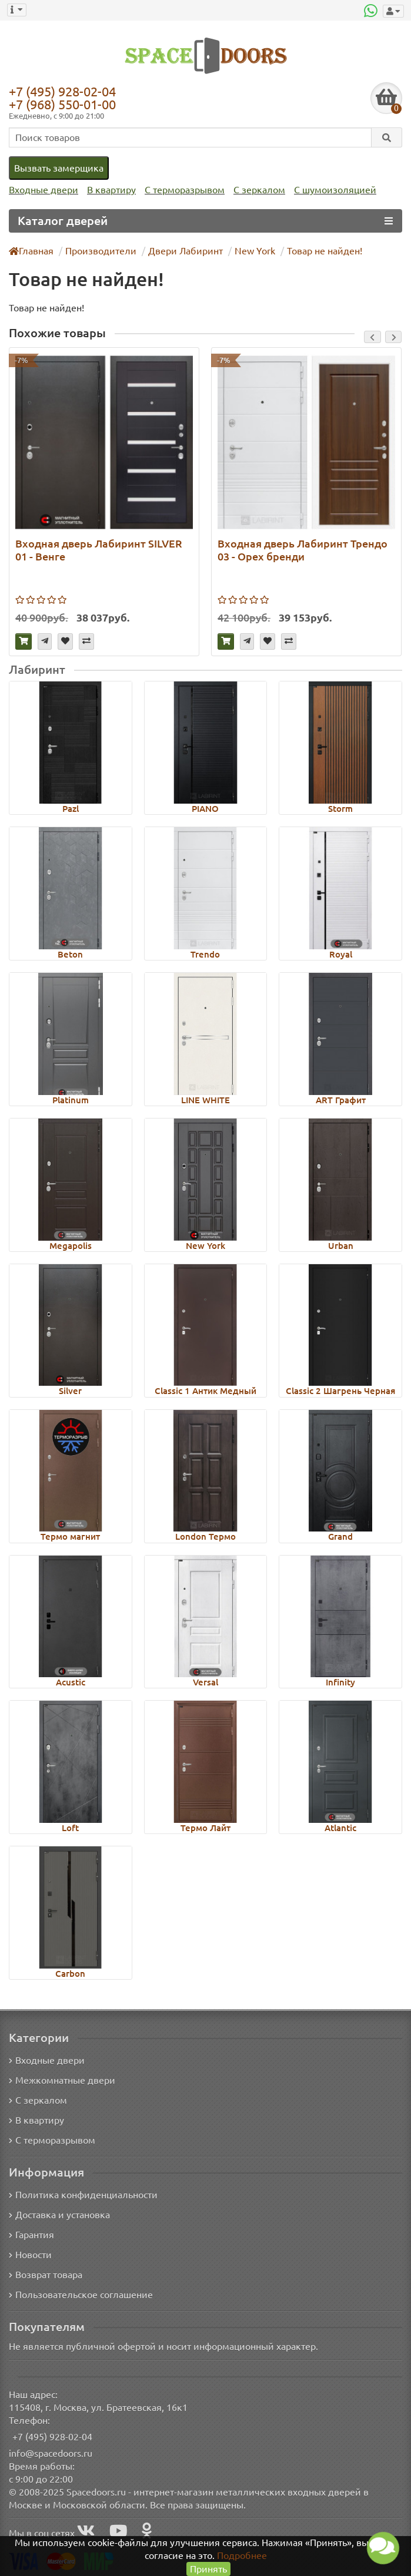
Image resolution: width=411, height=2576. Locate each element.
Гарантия (31, 2234)
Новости (30, 2254)
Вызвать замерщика (58, 168)
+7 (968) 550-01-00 (62, 104)
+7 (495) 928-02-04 (62, 91)
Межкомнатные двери (62, 2080)
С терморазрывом (185, 189)
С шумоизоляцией (335, 189)
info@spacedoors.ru (50, 2453)
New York (255, 251)
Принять (208, 2569)
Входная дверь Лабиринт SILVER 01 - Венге (98, 550)
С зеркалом (259, 189)
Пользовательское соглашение (81, 2294)
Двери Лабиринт (185, 251)
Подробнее (242, 2555)
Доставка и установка (59, 2214)
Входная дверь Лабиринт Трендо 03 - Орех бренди (302, 550)
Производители (100, 251)
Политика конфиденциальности (83, 2194)
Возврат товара (45, 2274)
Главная (31, 251)
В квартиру (111, 189)
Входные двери (43, 189)
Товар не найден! (324, 251)
